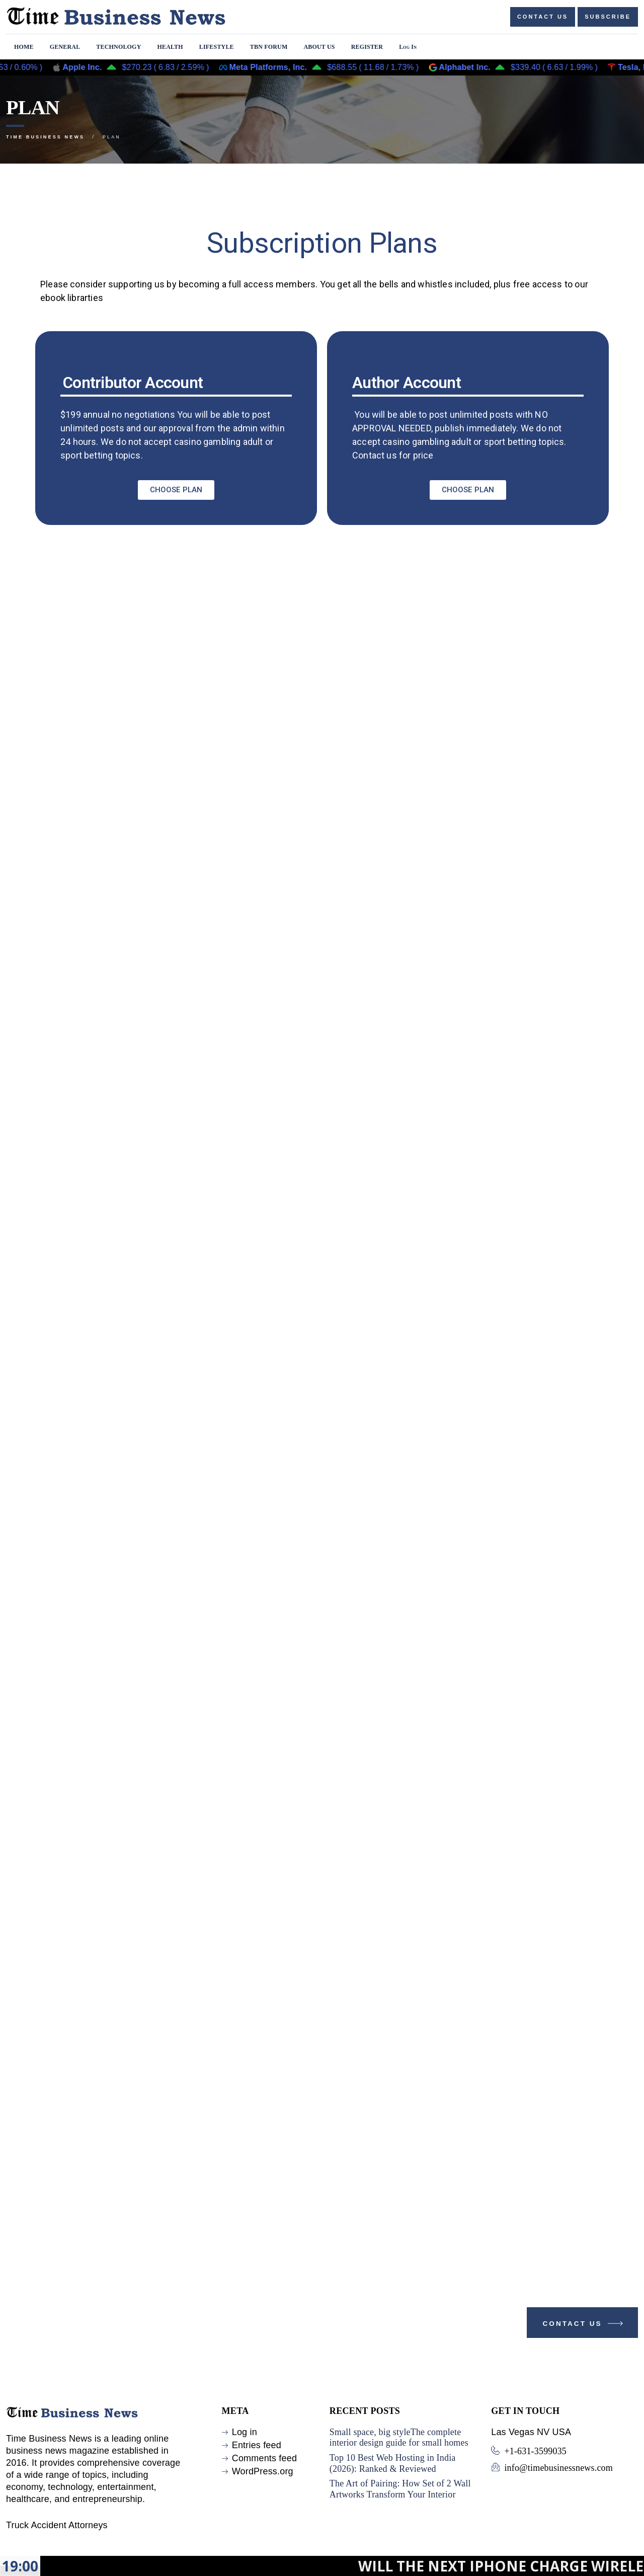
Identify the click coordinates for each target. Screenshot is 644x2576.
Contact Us (584, 2325)
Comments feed (264, 2458)
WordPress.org (262, 2471)
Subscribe (608, 17)
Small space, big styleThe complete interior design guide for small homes (399, 2437)
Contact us (542, 17)
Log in (244, 2432)
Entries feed (256, 2445)
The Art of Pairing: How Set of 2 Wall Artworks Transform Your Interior (400, 2488)
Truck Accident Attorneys (57, 2525)
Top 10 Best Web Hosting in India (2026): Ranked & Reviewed (393, 2463)
